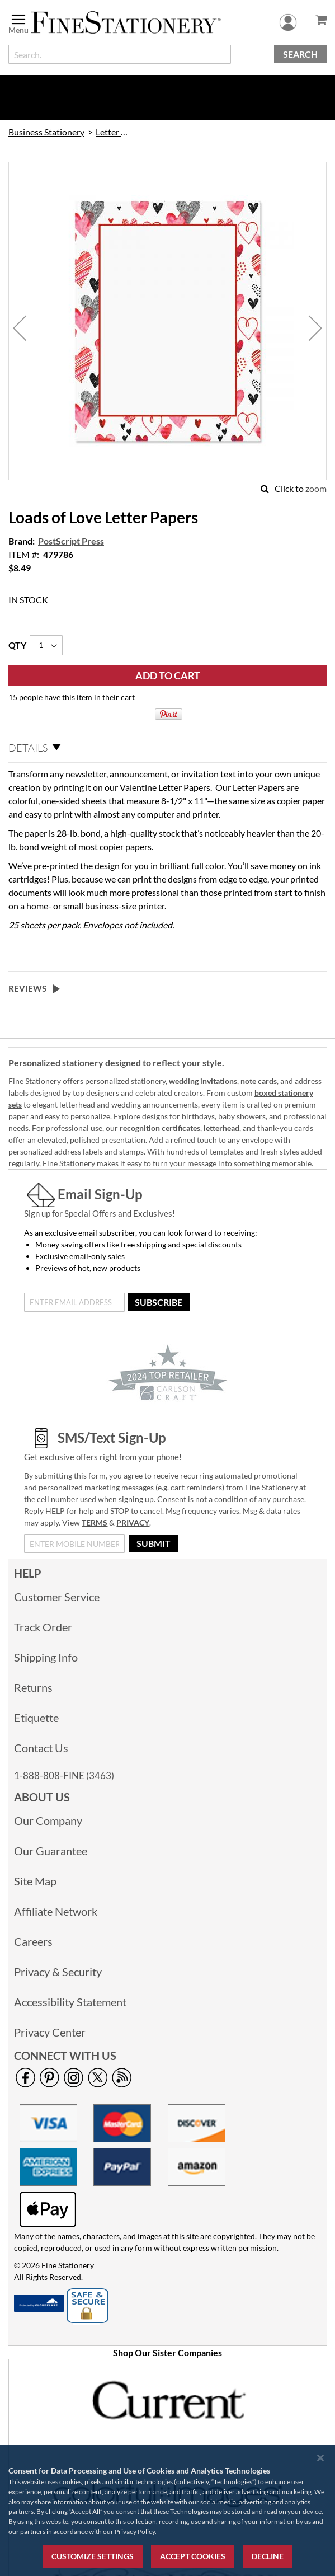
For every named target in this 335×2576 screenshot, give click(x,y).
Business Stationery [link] (46, 131)
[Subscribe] (159, 1302)
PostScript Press (71, 541)
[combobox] (119, 54)
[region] (167, 2510)
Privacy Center (50, 2032)
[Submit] (153, 1543)
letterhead (221, 1128)
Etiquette (36, 1717)
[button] (19, 328)
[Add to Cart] (167, 675)
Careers (33, 1941)
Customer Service (57, 1596)
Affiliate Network (55, 1911)
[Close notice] (320, 2458)
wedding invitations (203, 1081)
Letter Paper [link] (112, 131)
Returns (33, 1687)
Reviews (27, 988)
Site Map (35, 1881)
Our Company (48, 1820)
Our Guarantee (50, 1850)
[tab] (167, 748)
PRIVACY (132, 1522)
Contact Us (41, 1747)
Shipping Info (46, 1657)
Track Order (43, 1627)
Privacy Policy (135, 2531)
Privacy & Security (58, 1971)
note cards (258, 1081)
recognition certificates (160, 1128)
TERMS (94, 1522)
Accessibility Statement (70, 2002)
